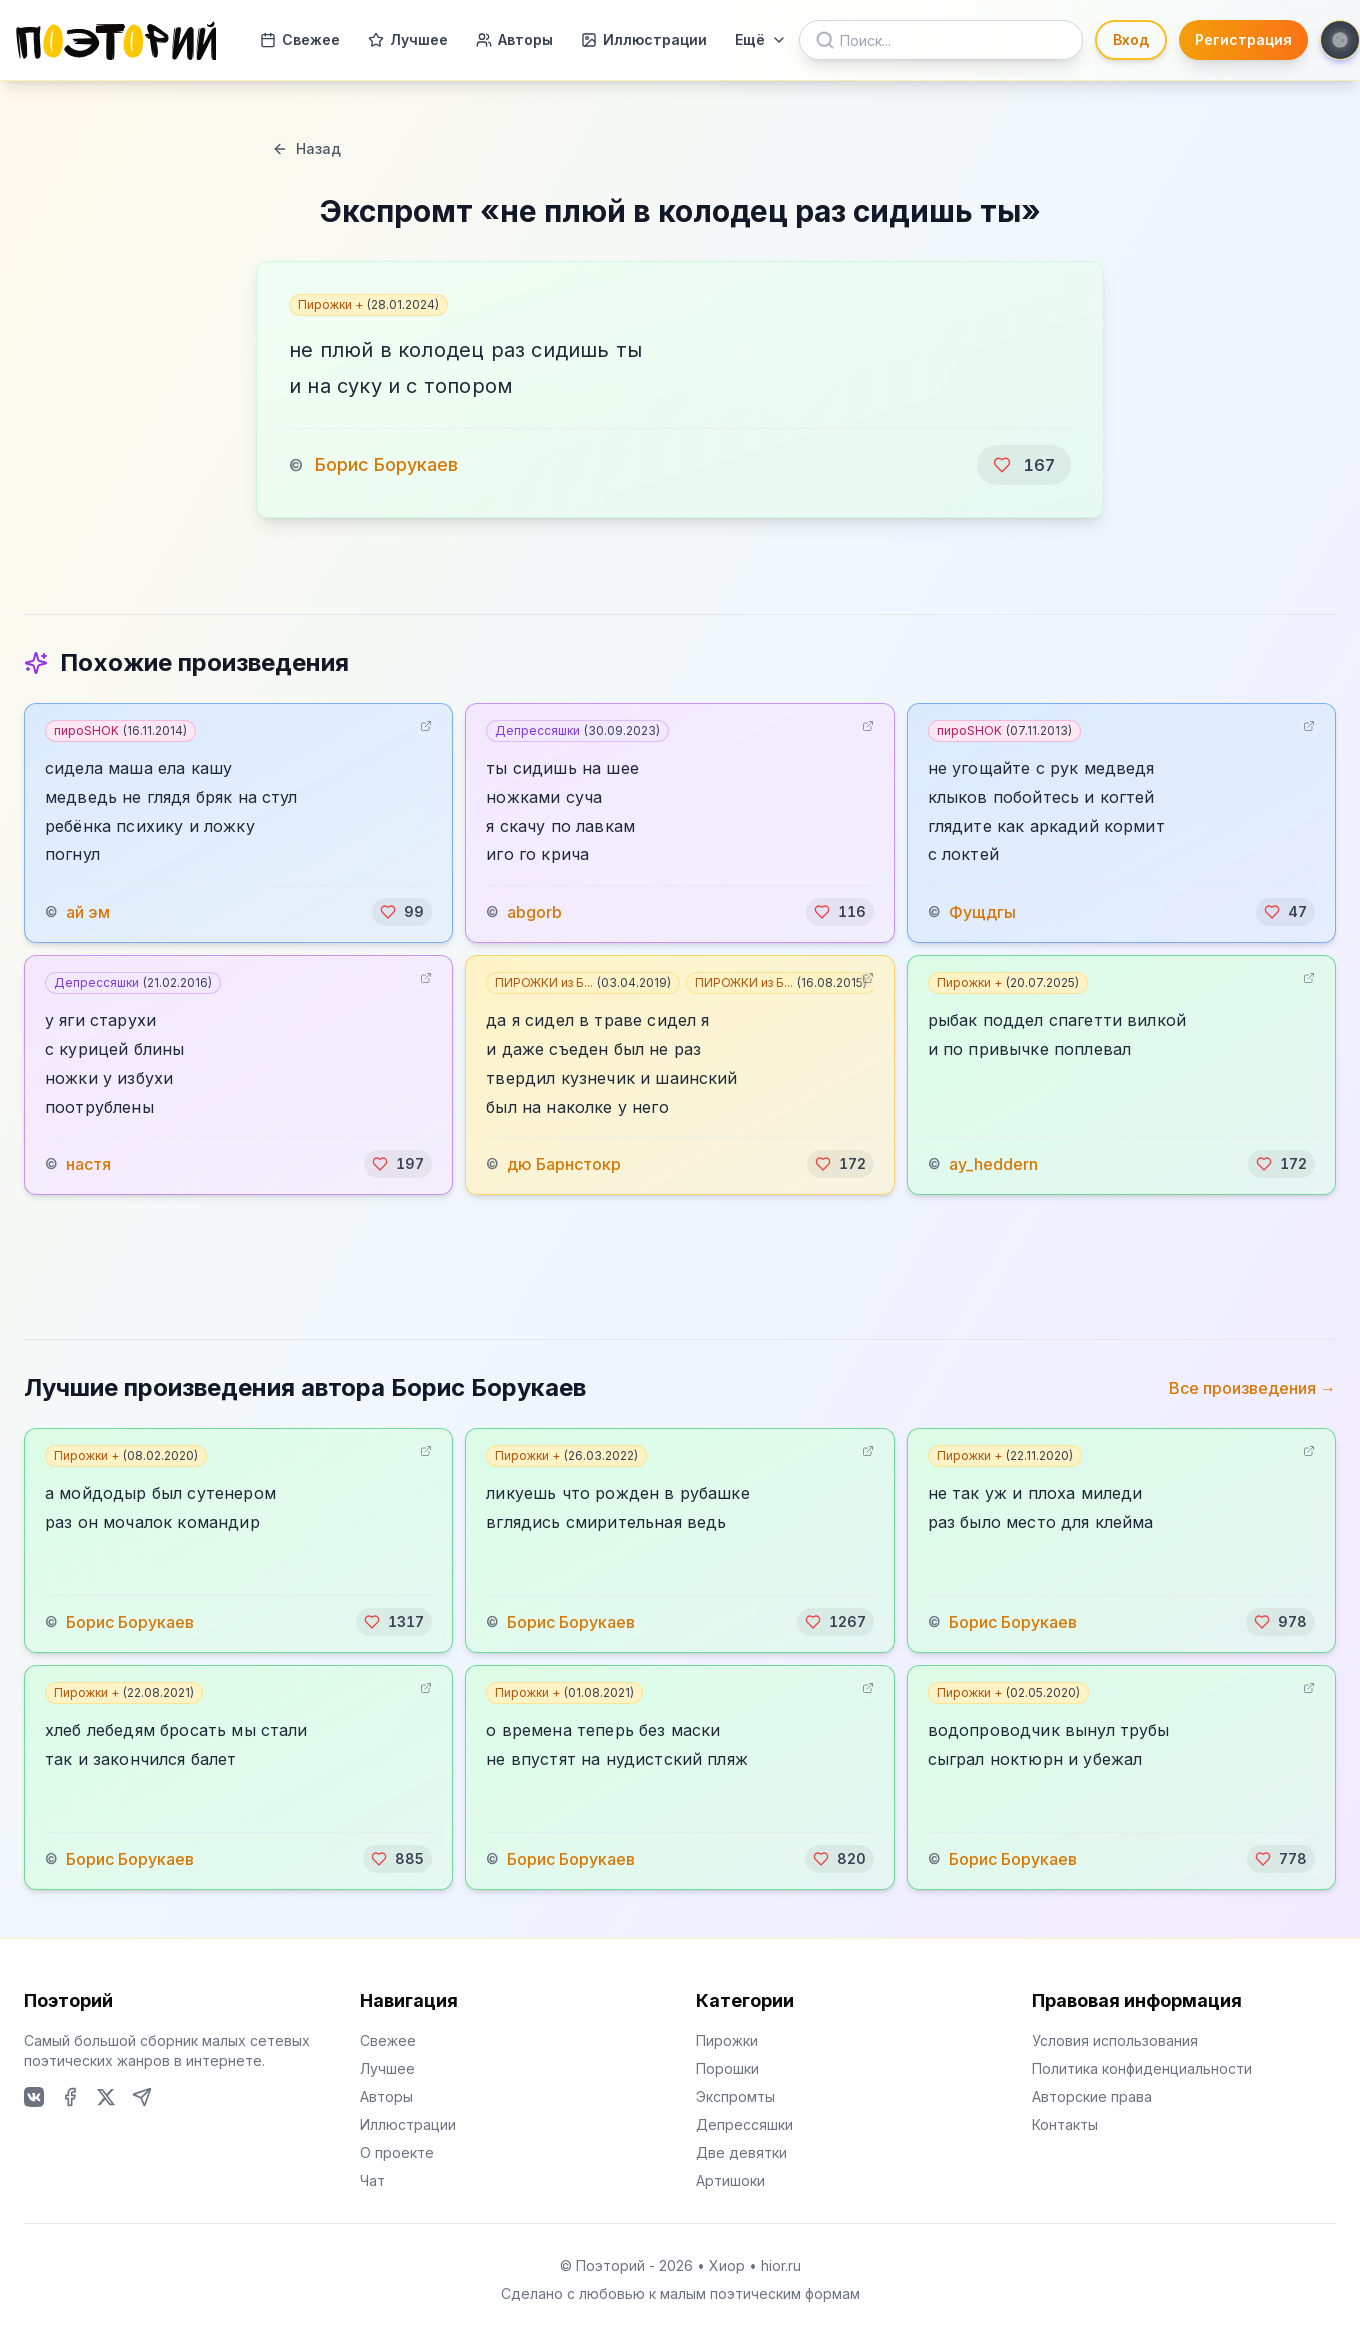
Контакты (1065, 2124)
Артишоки (730, 2180)
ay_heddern (993, 1164)
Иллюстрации (644, 39)
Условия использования (1115, 2040)
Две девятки (741, 2152)
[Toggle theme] (1340, 40)
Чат (372, 2180)
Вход (1131, 39)
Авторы (514, 39)
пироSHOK (120, 730)
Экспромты (735, 2096)
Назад (306, 148)
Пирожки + (368, 304)
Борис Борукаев (386, 464)
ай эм (88, 912)
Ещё (761, 39)
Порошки (727, 2068)
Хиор (727, 2265)
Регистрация (1243, 39)
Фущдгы (982, 912)
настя (88, 1164)
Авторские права (1092, 2096)
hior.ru (781, 2265)
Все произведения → (1252, 1388)
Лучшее (408, 39)
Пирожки (727, 2040)
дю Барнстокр (564, 1164)
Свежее (300, 39)
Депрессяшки (577, 730)
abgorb (534, 912)
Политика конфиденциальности (1142, 2068)
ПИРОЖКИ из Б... (583, 982)
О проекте (397, 2152)
